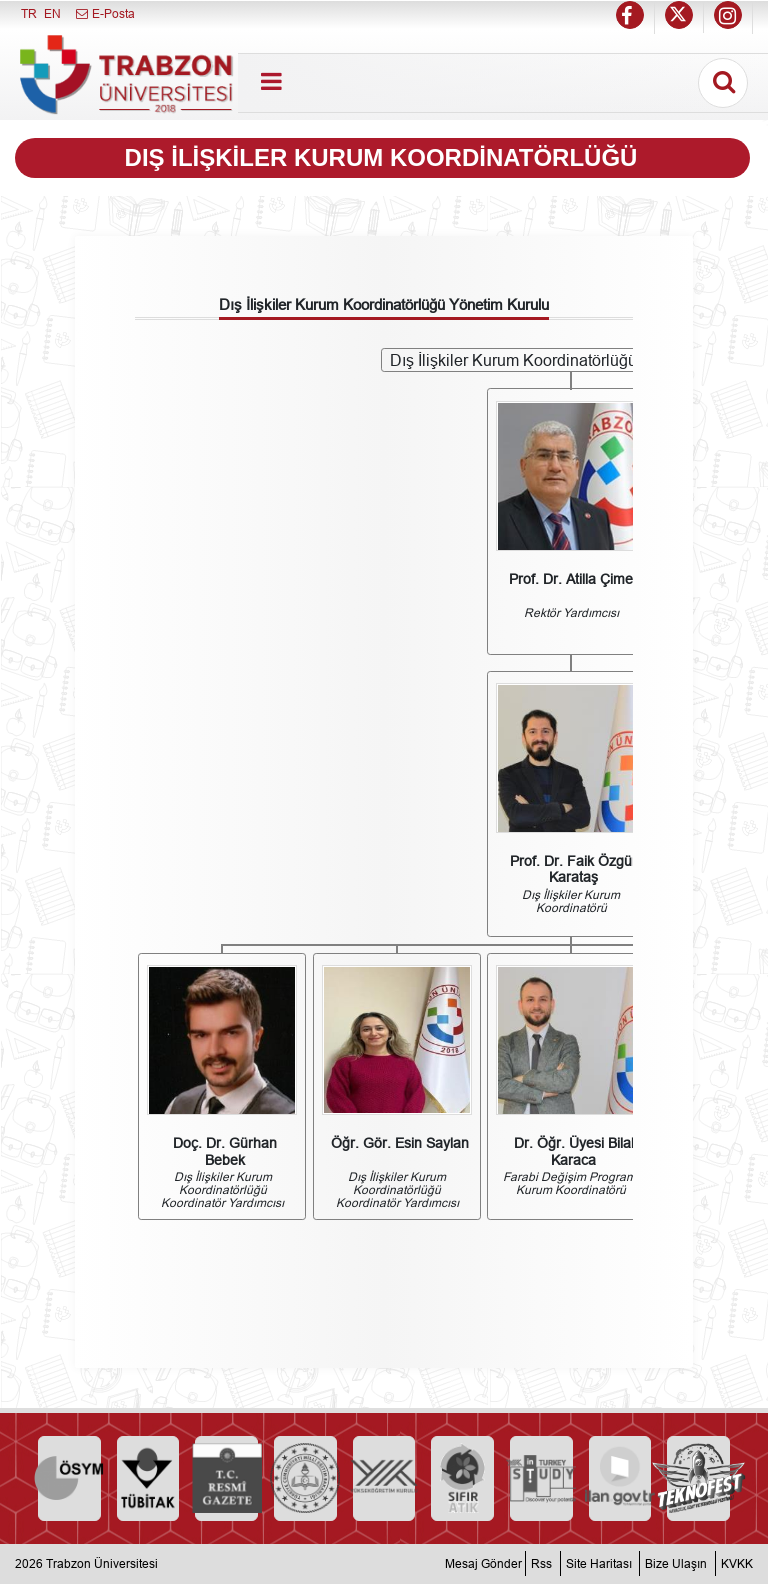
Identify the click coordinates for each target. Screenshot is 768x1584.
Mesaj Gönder (483, 1563)
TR (29, 13)
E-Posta (104, 13)
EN (52, 13)
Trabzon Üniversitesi (102, 1563)
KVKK (737, 1563)
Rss (541, 1563)
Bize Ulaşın (676, 1563)
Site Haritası (599, 1563)
